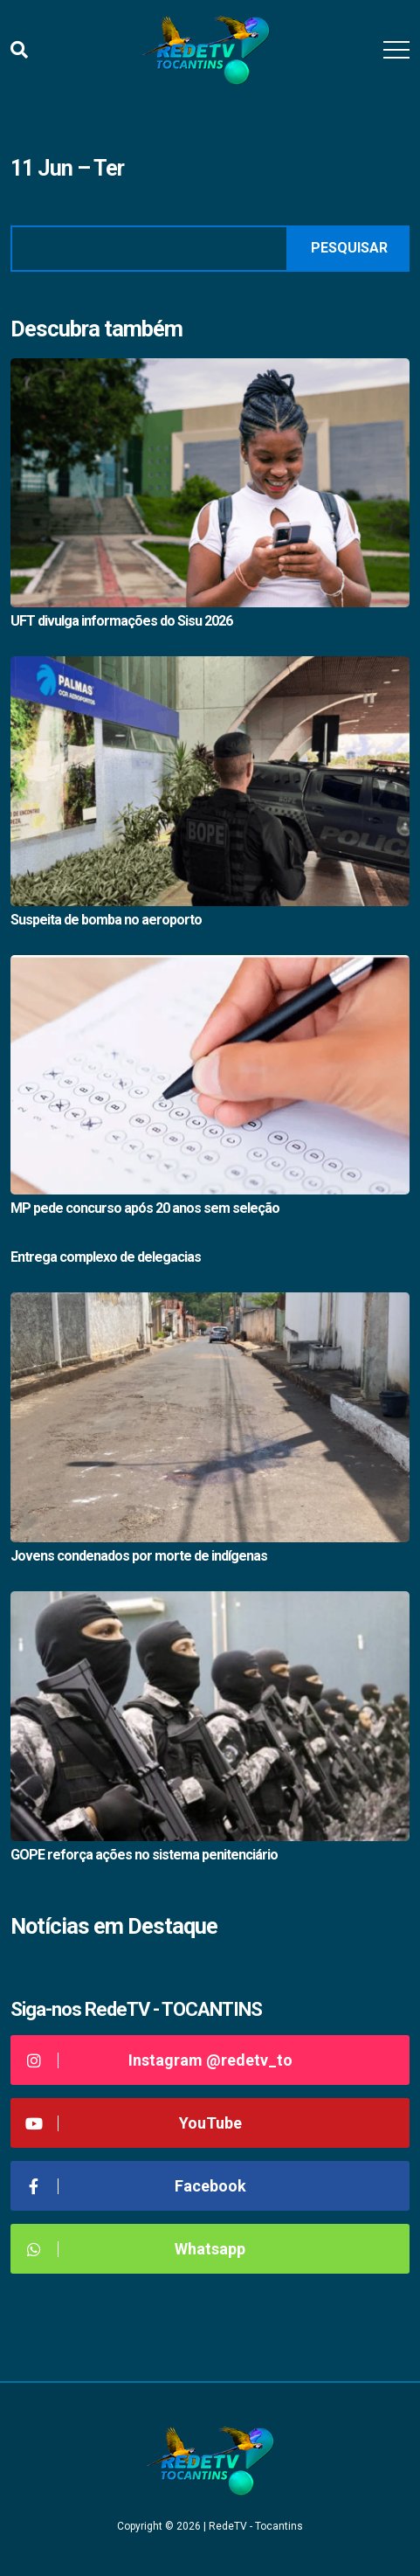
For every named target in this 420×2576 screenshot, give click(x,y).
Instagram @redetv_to (158, 2060)
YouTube (133, 2123)
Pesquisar (349, 247)
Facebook (135, 2186)
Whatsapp (134, 2249)
